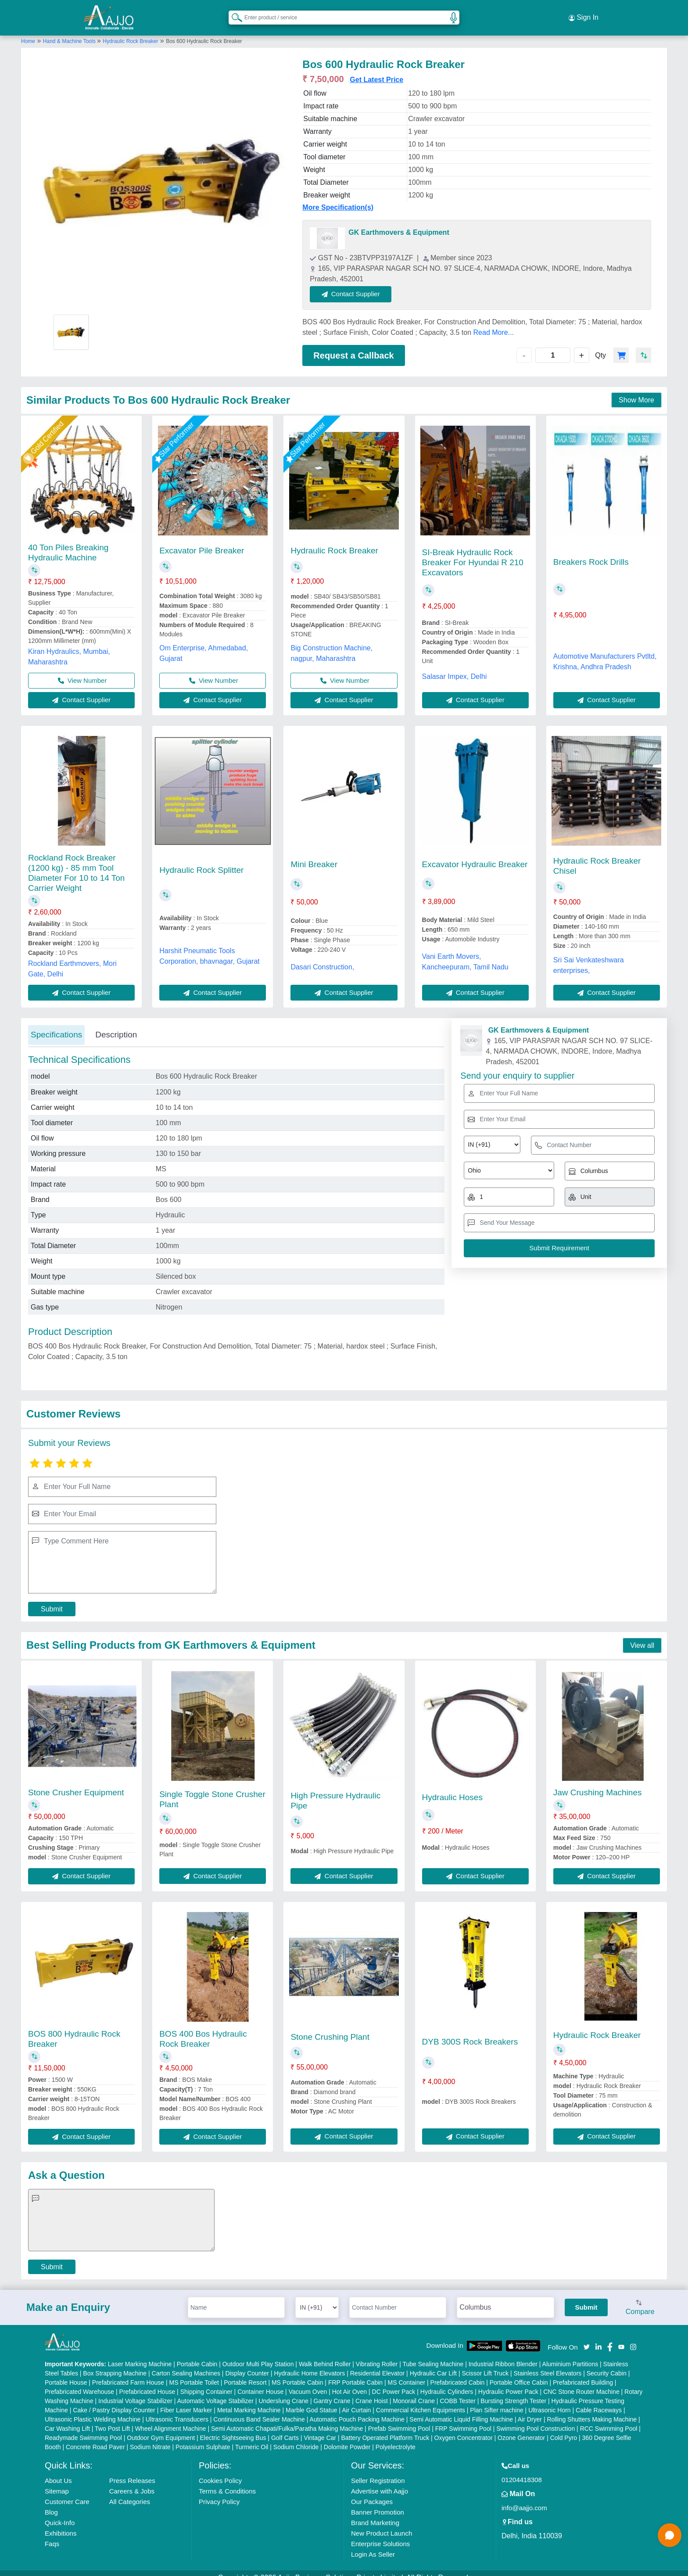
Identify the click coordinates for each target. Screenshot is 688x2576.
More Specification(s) (337, 198)
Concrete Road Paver (95, 2437)
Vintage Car (320, 2428)
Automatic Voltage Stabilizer (215, 2391)
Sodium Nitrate (150, 2437)
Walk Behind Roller (325, 2354)
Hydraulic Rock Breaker (130, 32)
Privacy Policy (219, 2492)
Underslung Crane (283, 2391)
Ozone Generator (521, 2428)
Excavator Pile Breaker (201, 541)
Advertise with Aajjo (379, 2482)
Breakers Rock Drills (591, 552)
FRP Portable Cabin (355, 2373)
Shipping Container (206, 2382)
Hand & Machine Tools (70, 32)
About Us (58, 2471)
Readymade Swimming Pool (83, 2428)
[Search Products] (233, 12)
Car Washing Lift (67, 2419)
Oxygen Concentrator (463, 2428)
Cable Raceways (599, 2400)
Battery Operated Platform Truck (385, 2428)
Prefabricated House (147, 2382)
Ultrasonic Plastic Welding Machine (92, 2410)
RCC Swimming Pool (609, 2419)
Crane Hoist (371, 2391)
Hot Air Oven (349, 2382)
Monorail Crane (414, 2391)
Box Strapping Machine (115, 2364)
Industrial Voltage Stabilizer (135, 2391)
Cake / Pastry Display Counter (114, 2400)
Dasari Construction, (322, 958)
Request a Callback (353, 346)
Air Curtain (356, 2400)
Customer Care (67, 2492)
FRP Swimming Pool (463, 2419)
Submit (52, 1600)
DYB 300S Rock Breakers (470, 2032)
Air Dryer (530, 2410)
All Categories (129, 2492)
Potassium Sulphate (203, 2437)
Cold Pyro (563, 2428)
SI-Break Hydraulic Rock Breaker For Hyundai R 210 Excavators (472, 553)
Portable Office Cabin (519, 2373)
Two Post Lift (112, 2419)
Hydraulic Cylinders (446, 2382)
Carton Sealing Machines (186, 2364)
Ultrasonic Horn (549, 2400)
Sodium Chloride (296, 2437)
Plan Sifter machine (496, 2400)
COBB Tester (457, 2391)
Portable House (66, 2373)
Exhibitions (61, 2524)
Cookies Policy (220, 2471)
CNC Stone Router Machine (581, 2382)
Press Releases (132, 2471)
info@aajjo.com (524, 2498)
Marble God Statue (311, 2400)
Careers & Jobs (131, 2482)
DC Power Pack (394, 2382)
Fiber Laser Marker (186, 2400)
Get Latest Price (376, 71)
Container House (260, 2382)
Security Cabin (607, 2364)
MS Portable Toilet (194, 2373)
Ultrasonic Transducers (177, 2410)
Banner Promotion (377, 2503)
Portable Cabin (197, 2354)
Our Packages (372, 2492)
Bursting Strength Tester (513, 2391)
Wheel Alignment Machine (170, 2419)
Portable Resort (245, 2373)
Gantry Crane (331, 2391)
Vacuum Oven (308, 2382)
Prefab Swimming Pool (399, 2419)
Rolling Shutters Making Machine (592, 2410)
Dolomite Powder (347, 2437)
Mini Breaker (313, 855)
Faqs (52, 2534)
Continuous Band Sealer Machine (259, 2410)
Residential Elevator (377, 2364)
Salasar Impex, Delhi (454, 667)
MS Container (407, 2373)
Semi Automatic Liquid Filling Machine (461, 2410)
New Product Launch (381, 2524)
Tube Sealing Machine (432, 2354)
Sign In (583, 13)
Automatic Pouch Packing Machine (357, 2410)
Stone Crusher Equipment (76, 1783)
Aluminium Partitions (570, 2354)
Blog (51, 2503)
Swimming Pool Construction (535, 2419)
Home (28, 32)
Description (116, 1025)
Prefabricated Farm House (128, 2373)
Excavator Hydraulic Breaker (475, 855)
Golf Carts (285, 2428)
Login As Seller (373, 2545)
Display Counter (247, 2364)
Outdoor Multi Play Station (258, 2354)
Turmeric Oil (252, 2437)
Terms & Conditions (227, 2482)
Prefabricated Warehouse (79, 2382)
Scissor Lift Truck (485, 2364)
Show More (636, 391)
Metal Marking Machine (249, 2400)
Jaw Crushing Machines (597, 1783)
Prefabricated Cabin (457, 2373)
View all (642, 1636)
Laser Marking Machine (140, 2354)
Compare (640, 2298)
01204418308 (522, 2470)
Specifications (56, 1025)
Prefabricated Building (583, 2373)
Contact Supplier (360, 285)
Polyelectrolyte (396, 2437)
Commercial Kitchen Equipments (420, 2400)
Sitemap (57, 2482)
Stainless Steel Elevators (547, 2364)
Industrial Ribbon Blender (503, 2354)
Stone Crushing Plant (329, 2027)
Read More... (493, 323)
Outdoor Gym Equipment (161, 2428)
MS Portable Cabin (297, 2373)
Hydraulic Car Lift (433, 2364)
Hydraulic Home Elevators (309, 2364)
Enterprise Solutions (380, 2534)
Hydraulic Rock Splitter (201, 860)
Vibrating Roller (377, 2354)
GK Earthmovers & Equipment (398, 223)
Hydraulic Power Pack (508, 2382)
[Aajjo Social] (587, 2337)
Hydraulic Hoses (452, 1788)
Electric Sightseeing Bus (233, 2428)
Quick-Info (60, 2513)
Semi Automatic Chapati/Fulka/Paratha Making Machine (287, 2419)
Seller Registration (378, 2471)
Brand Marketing (375, 2513)
